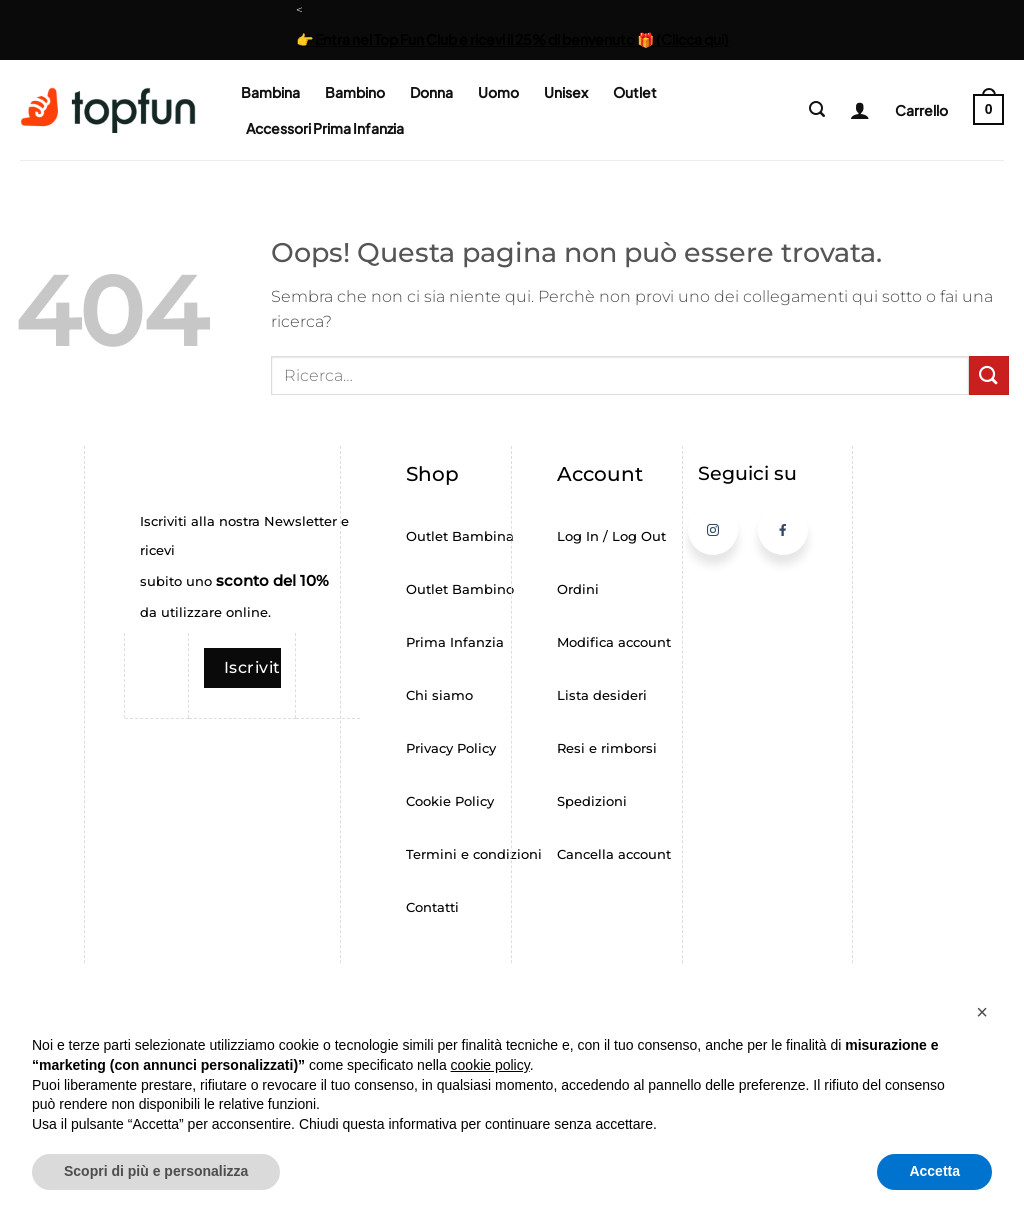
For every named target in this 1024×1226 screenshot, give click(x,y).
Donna (431, 92)
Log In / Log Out (611, 536)
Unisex (566, 92)
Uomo (498, 92)
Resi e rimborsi (607, 748)
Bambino (355, 92)
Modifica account (614, 642)
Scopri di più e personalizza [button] (156, 1171)
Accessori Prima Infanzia (325, 128)
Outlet (635, 92)
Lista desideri (602, 695)
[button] (817, 109)
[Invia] (989, 375)
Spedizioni (592, 801)
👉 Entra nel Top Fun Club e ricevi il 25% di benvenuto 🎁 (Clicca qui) (512, 39)
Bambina (270, 92)
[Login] (852, 110)
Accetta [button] (934, 1171)
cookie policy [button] (490, 1065)
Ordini (578, 589)
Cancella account (614, 854)
